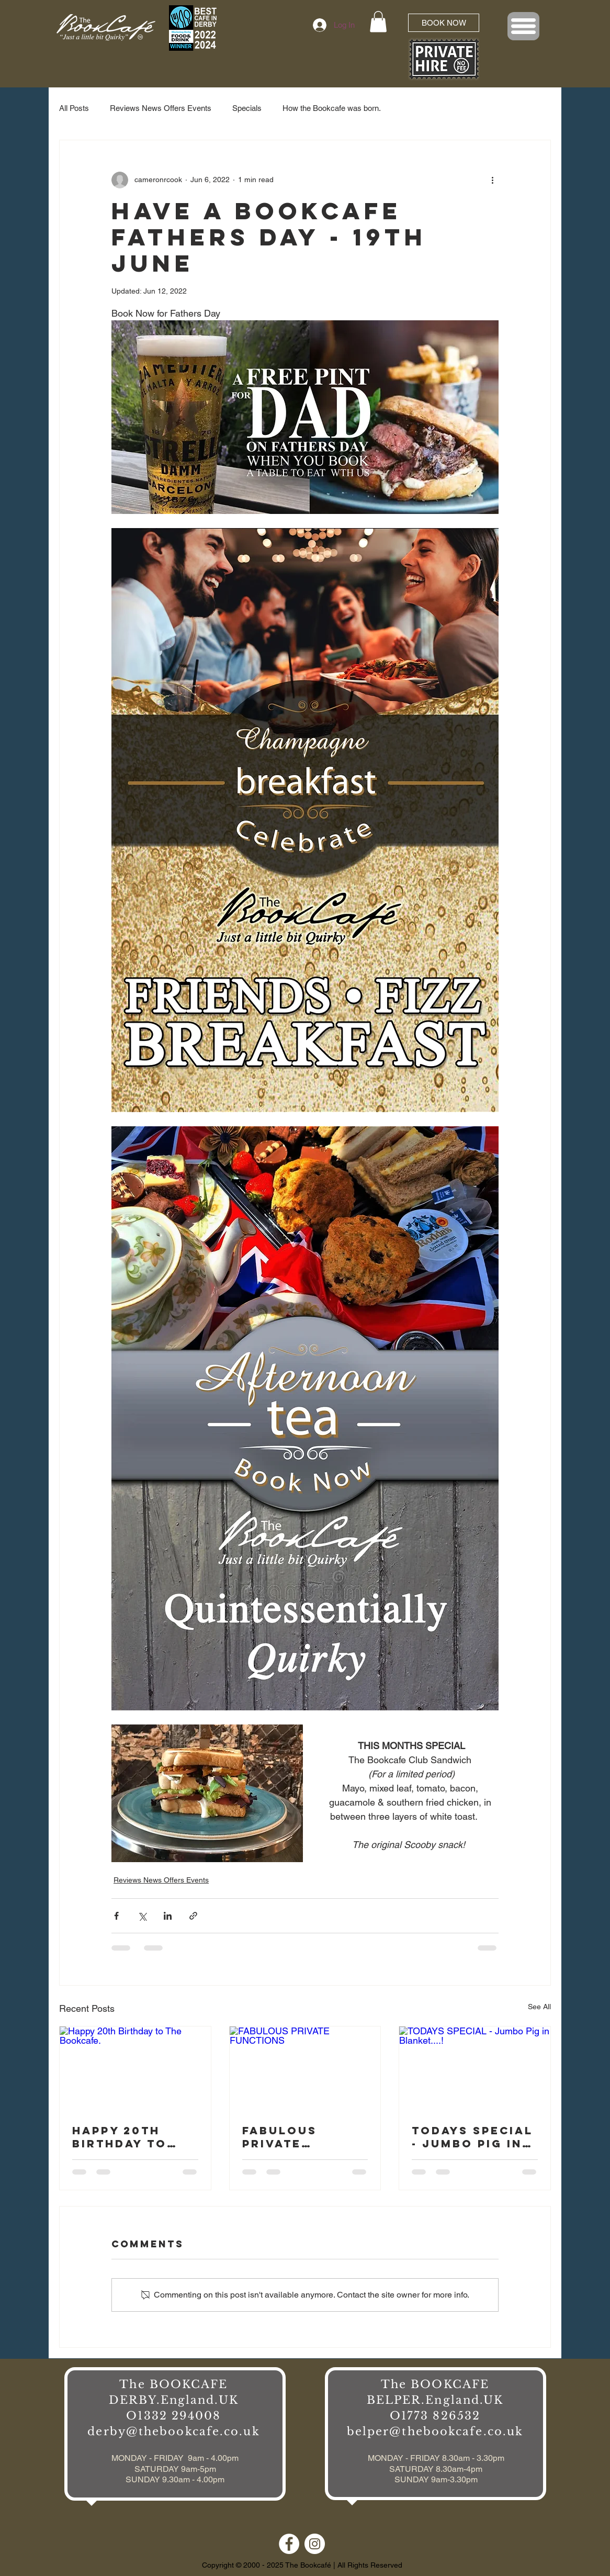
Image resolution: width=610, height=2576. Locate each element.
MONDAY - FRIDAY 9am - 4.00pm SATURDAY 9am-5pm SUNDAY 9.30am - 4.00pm (175, 2469)
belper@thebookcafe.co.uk (435, 2431)
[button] (378, 21)
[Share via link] (193, 1916)
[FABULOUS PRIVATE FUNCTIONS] (305, 2068)
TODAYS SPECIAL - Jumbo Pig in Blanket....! (472, 2137)
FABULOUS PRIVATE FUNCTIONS (285, 2137)
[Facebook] (289, 2544)
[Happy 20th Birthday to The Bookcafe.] (135, 2068)
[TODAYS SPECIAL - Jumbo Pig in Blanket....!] (474, 2068)
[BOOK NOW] (443, 23)
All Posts (74, 108)
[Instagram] (314, 2544)
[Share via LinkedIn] (168, 1916)
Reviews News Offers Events (160, 108)
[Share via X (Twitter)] (142, 1916)
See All (539, 2006)
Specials (247, 108)
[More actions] (492, 180)
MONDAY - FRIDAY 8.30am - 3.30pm (436, 2458)
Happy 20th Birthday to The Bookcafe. (129, 2137)
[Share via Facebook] (116, 1916)
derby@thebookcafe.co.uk (173, 2431)
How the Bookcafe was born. (332, 108)
